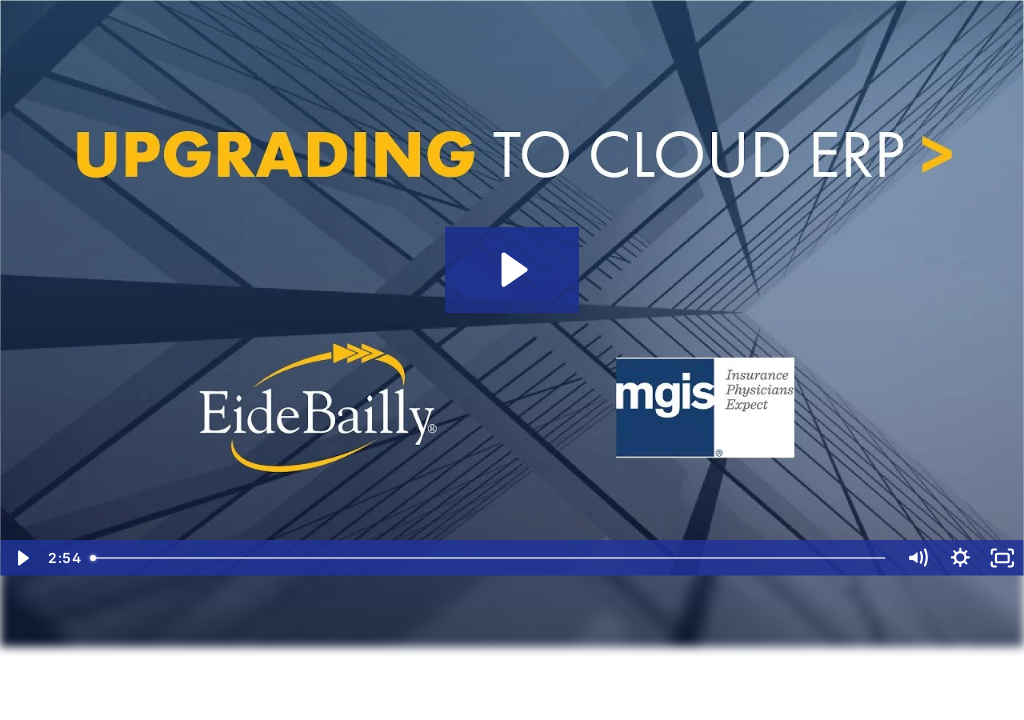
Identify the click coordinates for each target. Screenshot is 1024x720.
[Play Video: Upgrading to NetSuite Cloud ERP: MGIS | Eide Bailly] (511, 269)
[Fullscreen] (1002, 558)
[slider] (489, 558)
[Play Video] (21, 558)
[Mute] (917, 558)
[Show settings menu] (960, 558)
